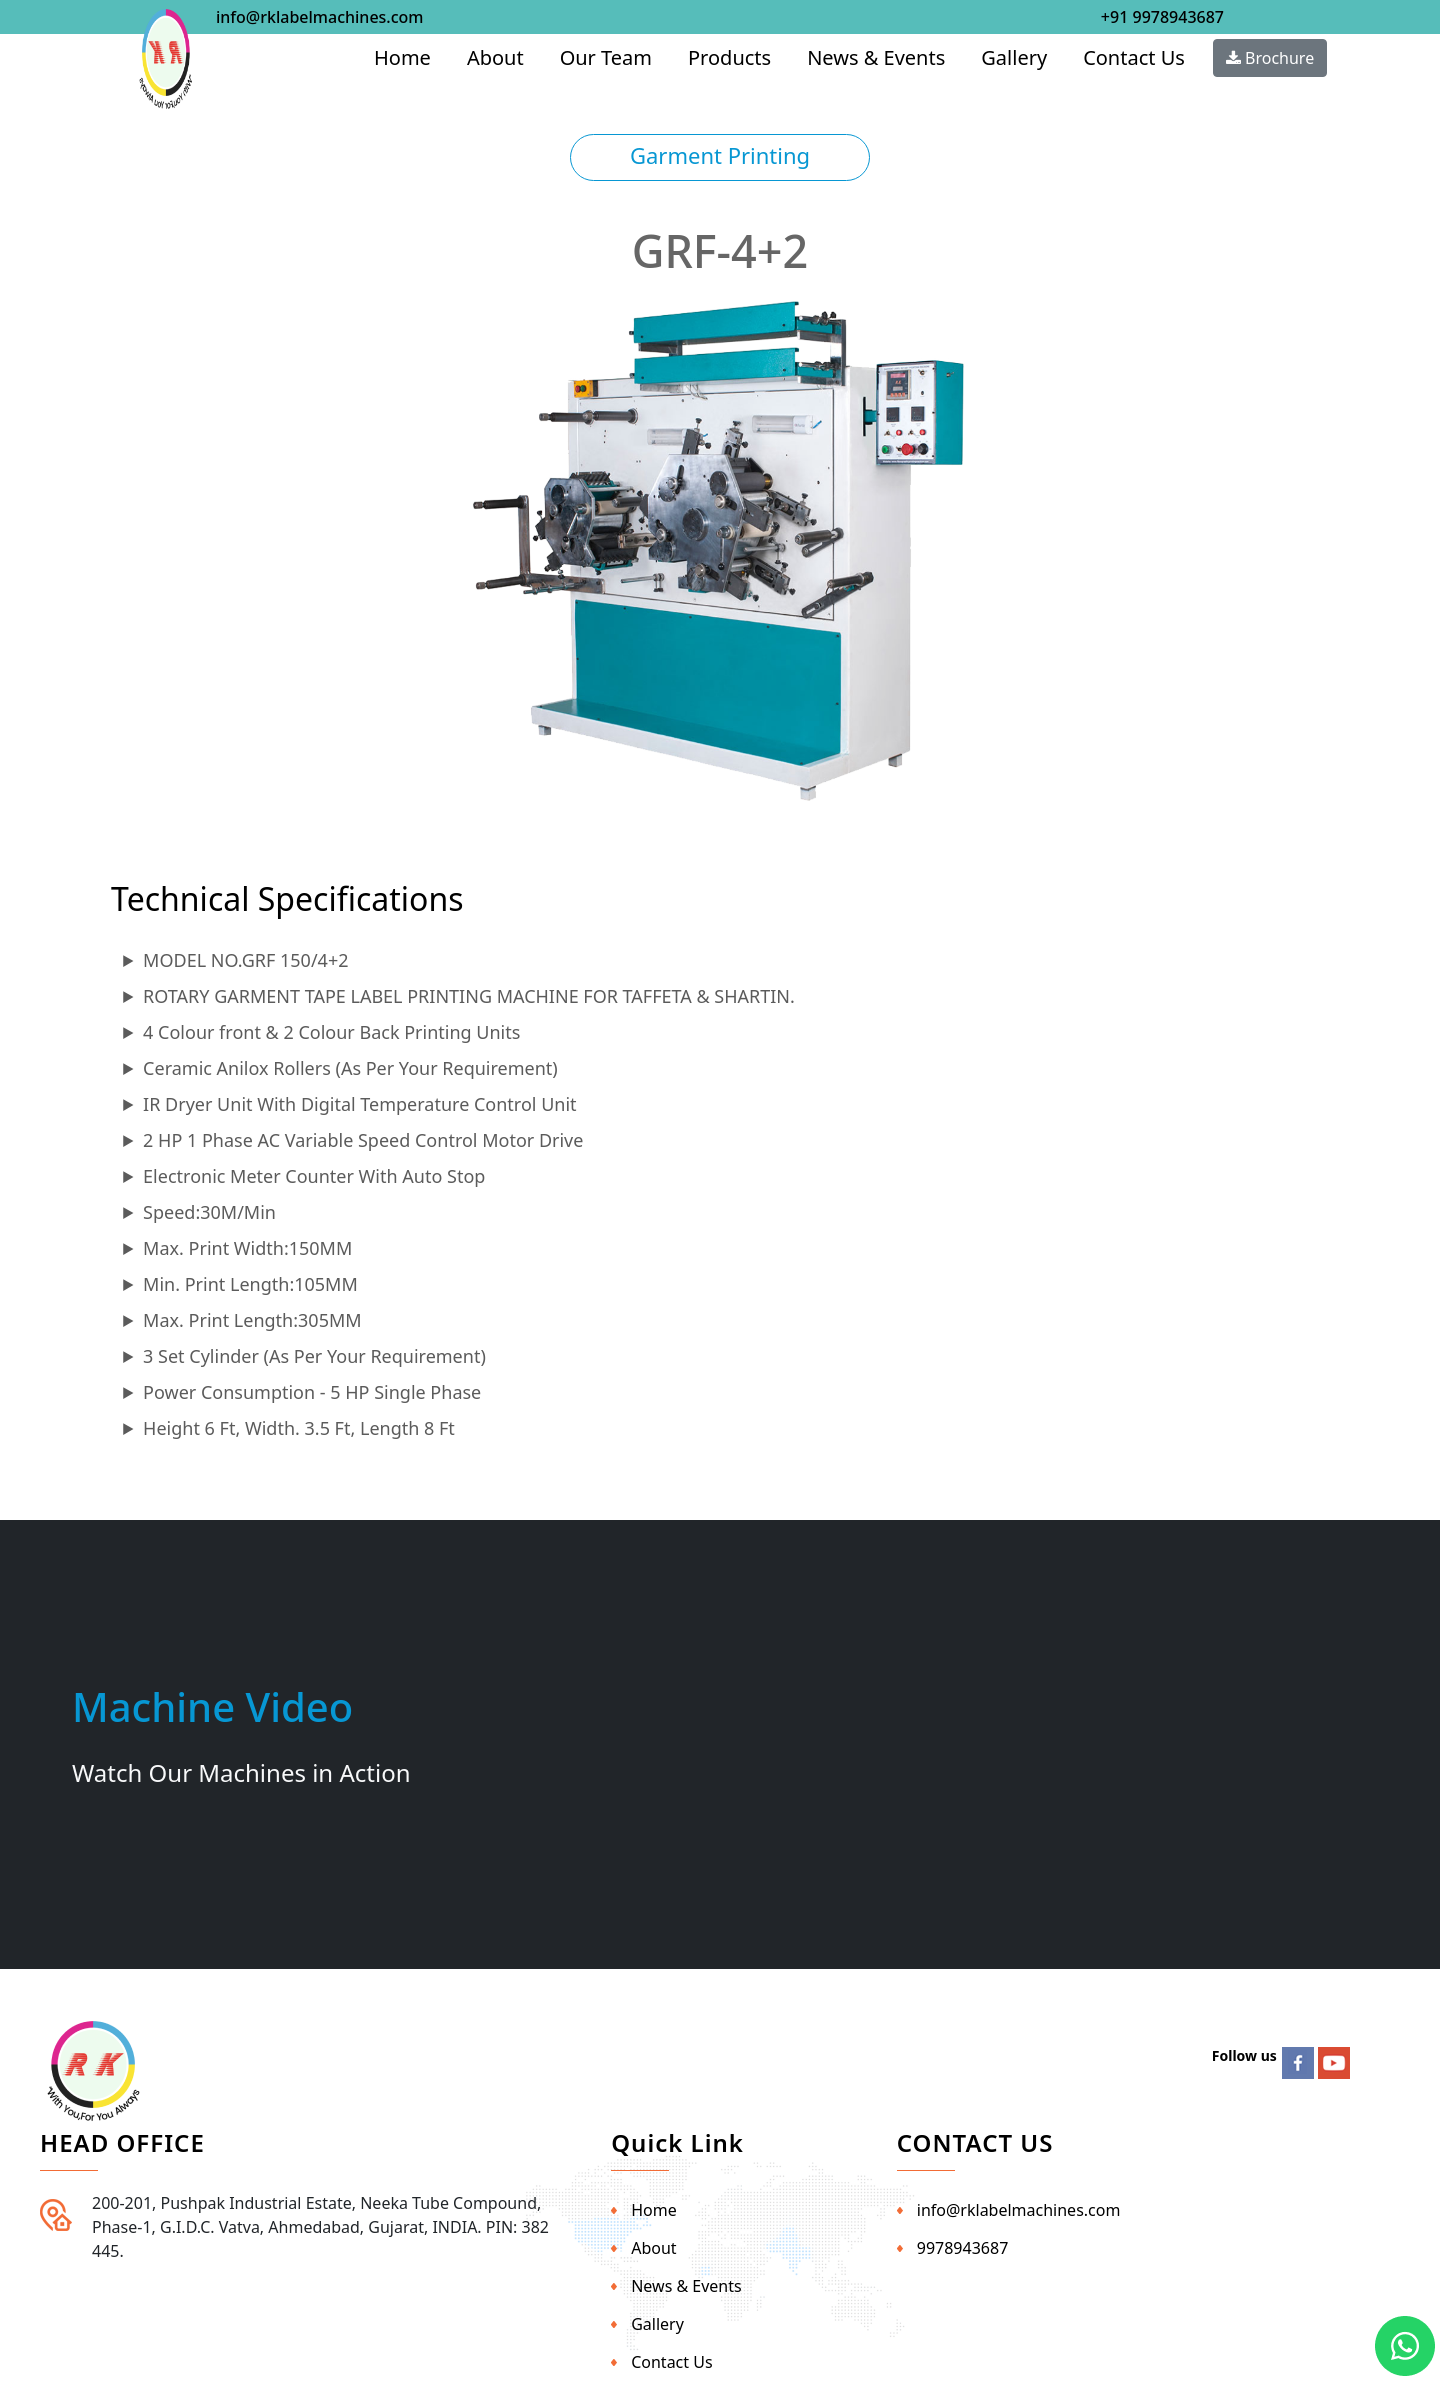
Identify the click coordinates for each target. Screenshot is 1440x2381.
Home (402, 57)
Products (729, 57)
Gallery (1014, 57)
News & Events (876, 57)
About (495, 57)
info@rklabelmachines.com (319, 17)
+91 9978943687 (1162, 17)
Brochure (1270, 58)
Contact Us (1134, 57)
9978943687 (963, 2248)
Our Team (606, 57)
